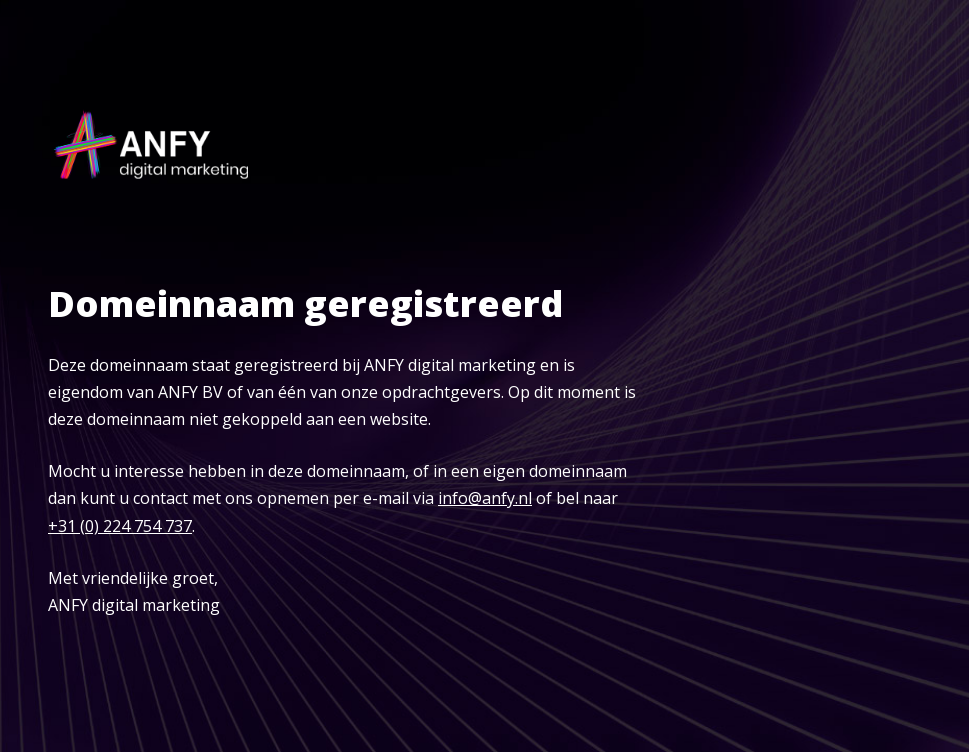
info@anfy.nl (485, 498)
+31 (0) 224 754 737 (120, 526)
